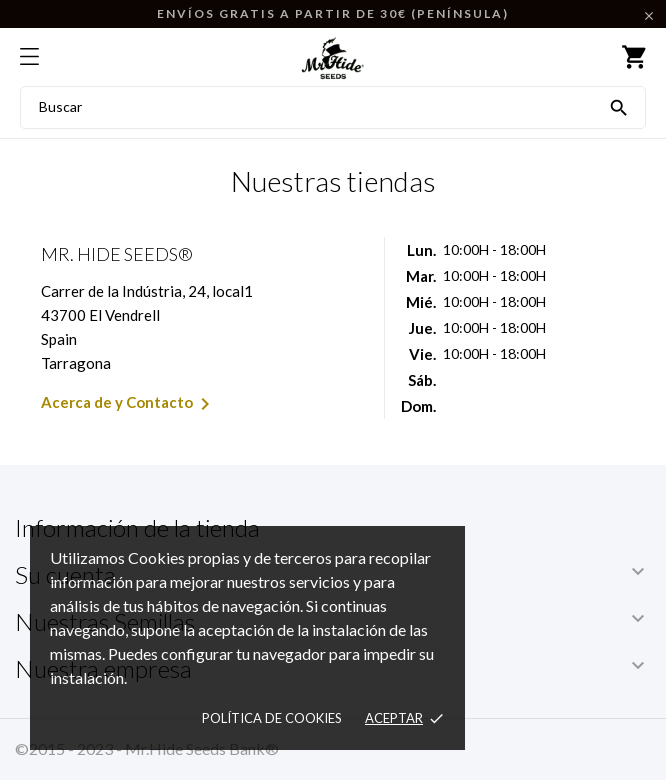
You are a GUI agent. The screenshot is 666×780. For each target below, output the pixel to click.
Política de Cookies (272, 718)
